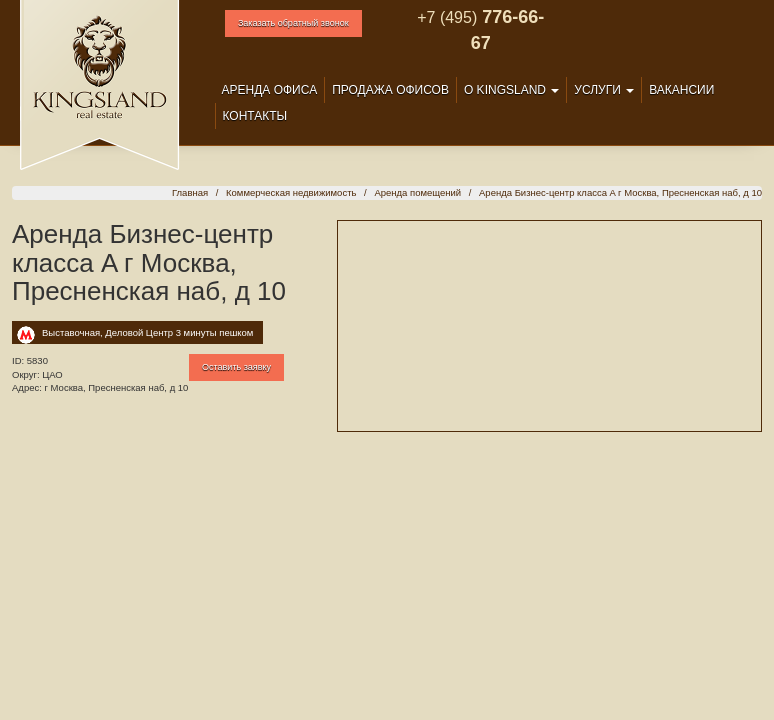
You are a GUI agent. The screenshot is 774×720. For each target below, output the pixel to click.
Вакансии (681, 90)
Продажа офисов (390, 90)
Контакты (255, 116)
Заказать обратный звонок (293, 23)
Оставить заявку (236, 367)
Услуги (604, 90)
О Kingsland (511, 90)
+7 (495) (447, 17)
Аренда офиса (270, 90)
